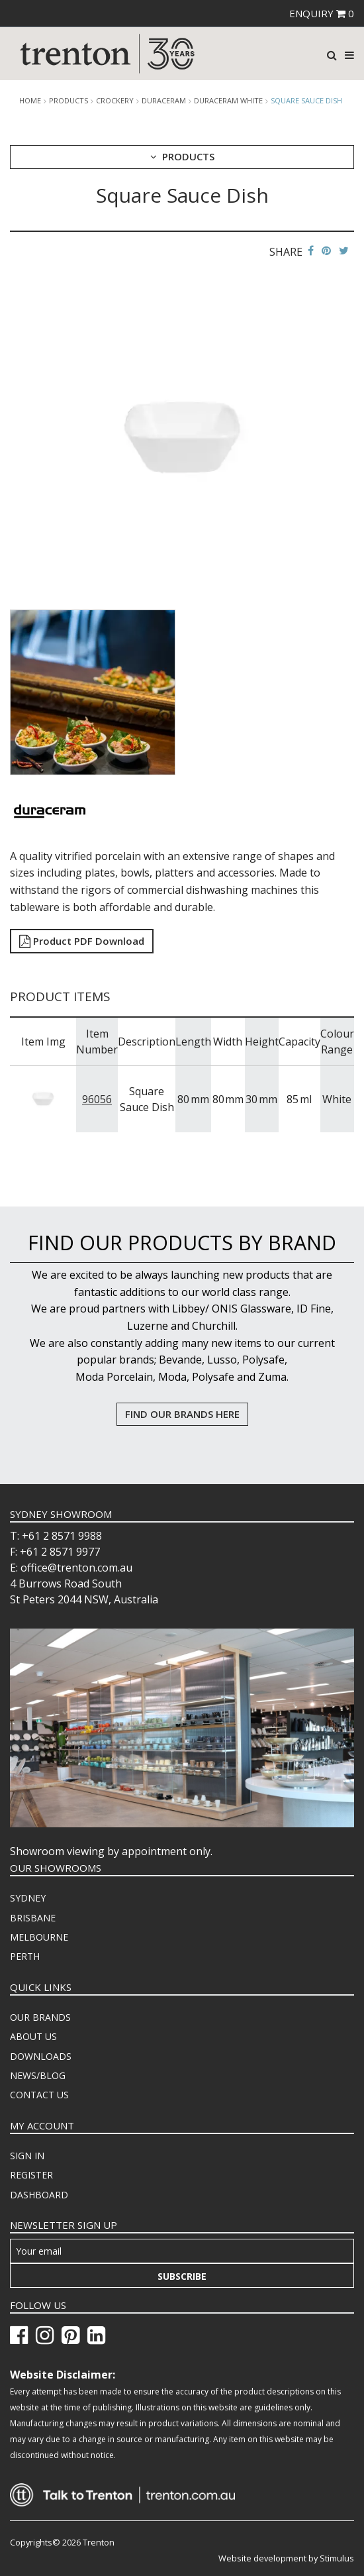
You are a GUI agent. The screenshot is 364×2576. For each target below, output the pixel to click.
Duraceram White (228, 101)
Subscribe (182, 2276)
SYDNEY (28, 1898)
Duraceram (164, 101)
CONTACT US (39, 2094)
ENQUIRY (321, 13)
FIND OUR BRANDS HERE (182, 1414)
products (68, 101)
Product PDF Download (81, 940)
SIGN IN (27, 2155)
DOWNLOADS (40, 2056)
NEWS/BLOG (38, 2075)
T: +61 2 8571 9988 (56, 1536)
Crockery (115, 101)
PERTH (25, 1956)
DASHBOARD (39, 2194)
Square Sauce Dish (306, 100)
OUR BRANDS (40, 2017)
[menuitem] (182, 1898)
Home (30, 101)
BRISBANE (33, 1917)
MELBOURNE (39, 1937)
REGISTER (31, 2175)
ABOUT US (33, 2036)
